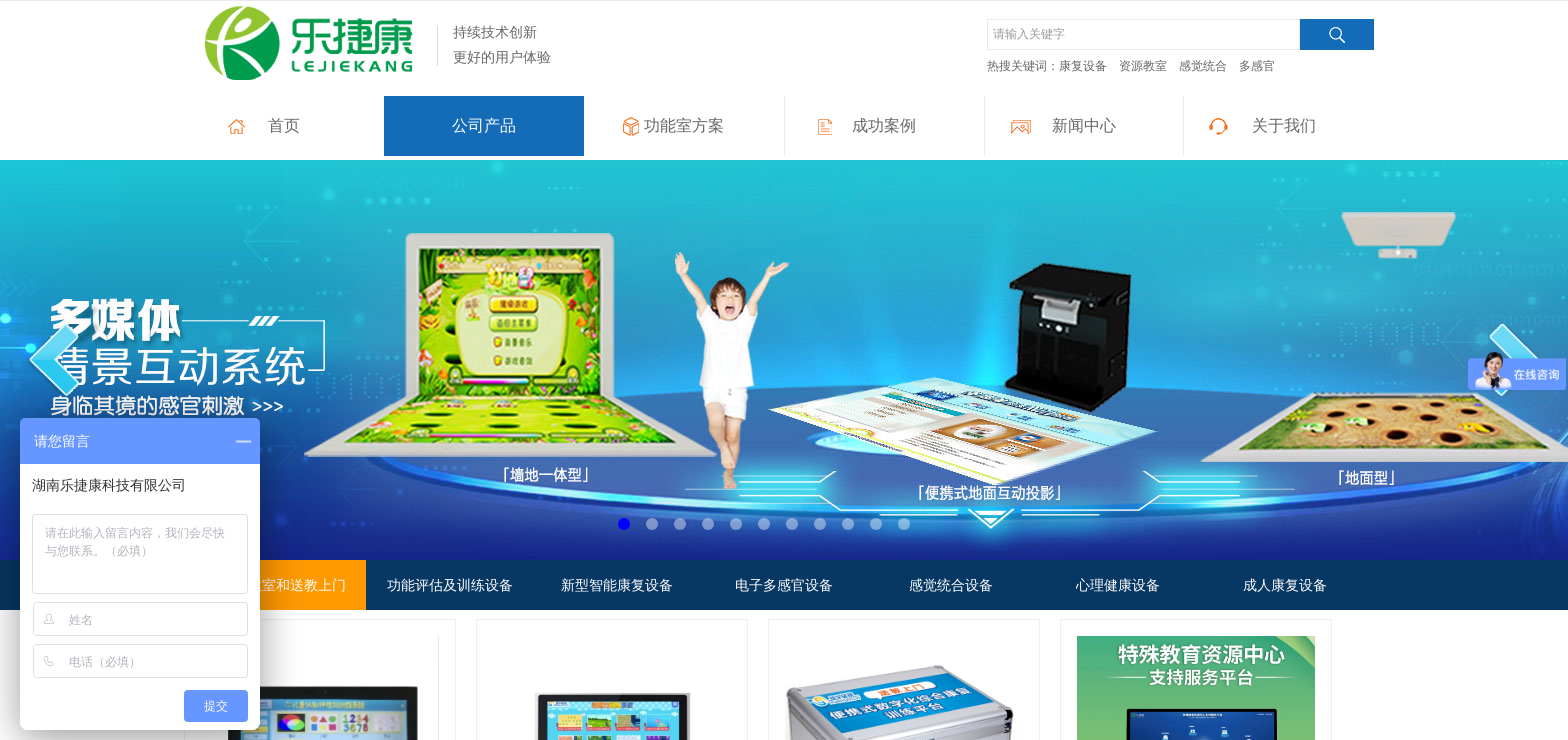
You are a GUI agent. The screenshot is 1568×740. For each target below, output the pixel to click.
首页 (284, 125)
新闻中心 (1084, 125)
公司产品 (484, 125)
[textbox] (1143, 34)
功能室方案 (684, 125)
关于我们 (1284, 125)
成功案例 (884, 125)
